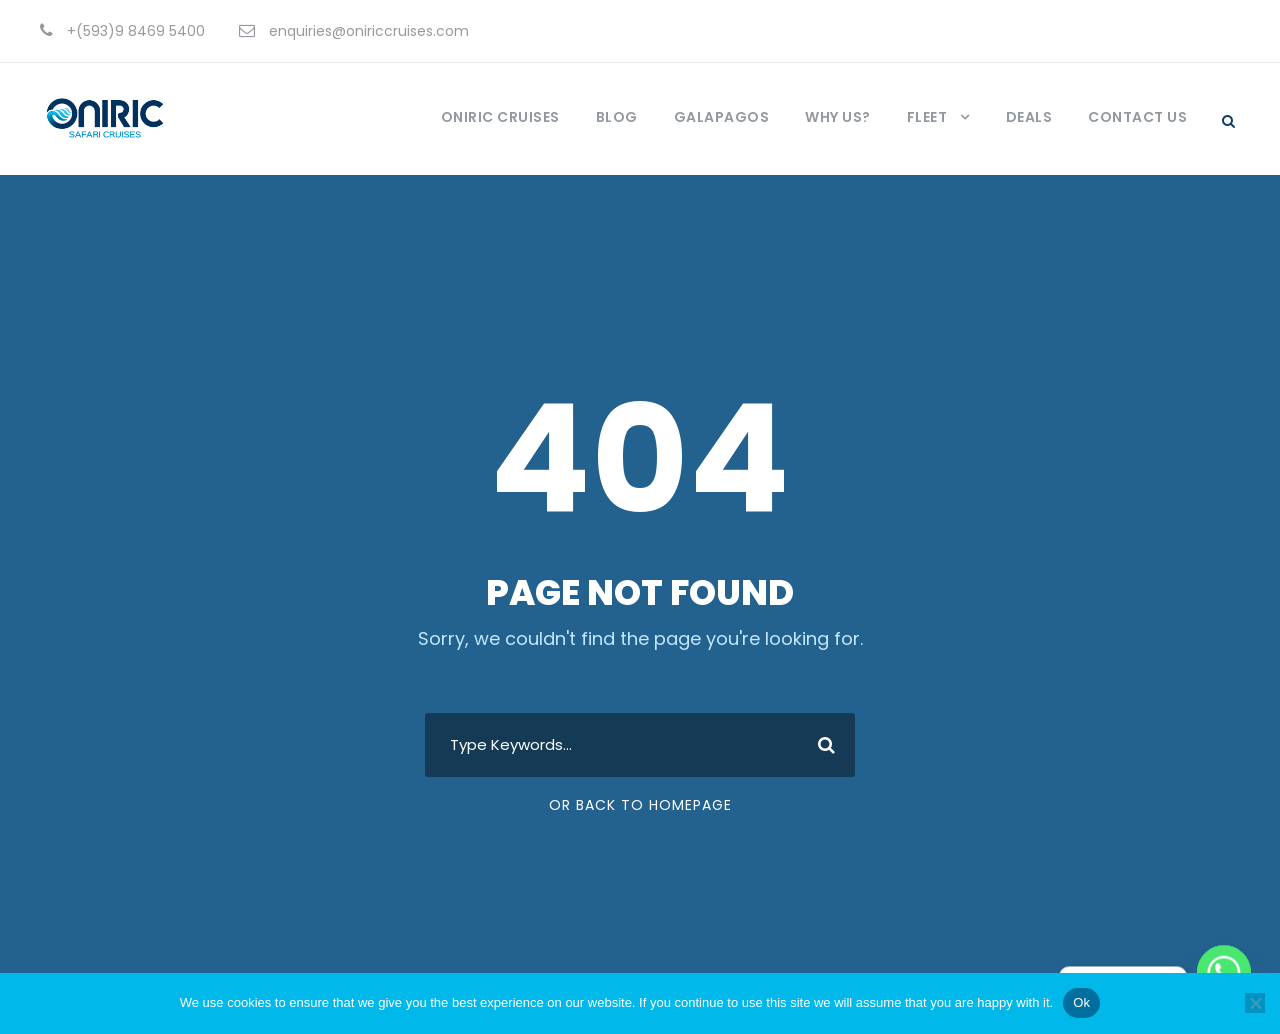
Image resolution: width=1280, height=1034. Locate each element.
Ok (1081, 1002)
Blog (617, 117)
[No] (1255, 1003)
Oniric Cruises (500, 117)
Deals (1029, 117)
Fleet (927, 117)
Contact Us (1137, 117)
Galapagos (722, 117)
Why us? (838, 117)
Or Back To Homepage (640, 805)
